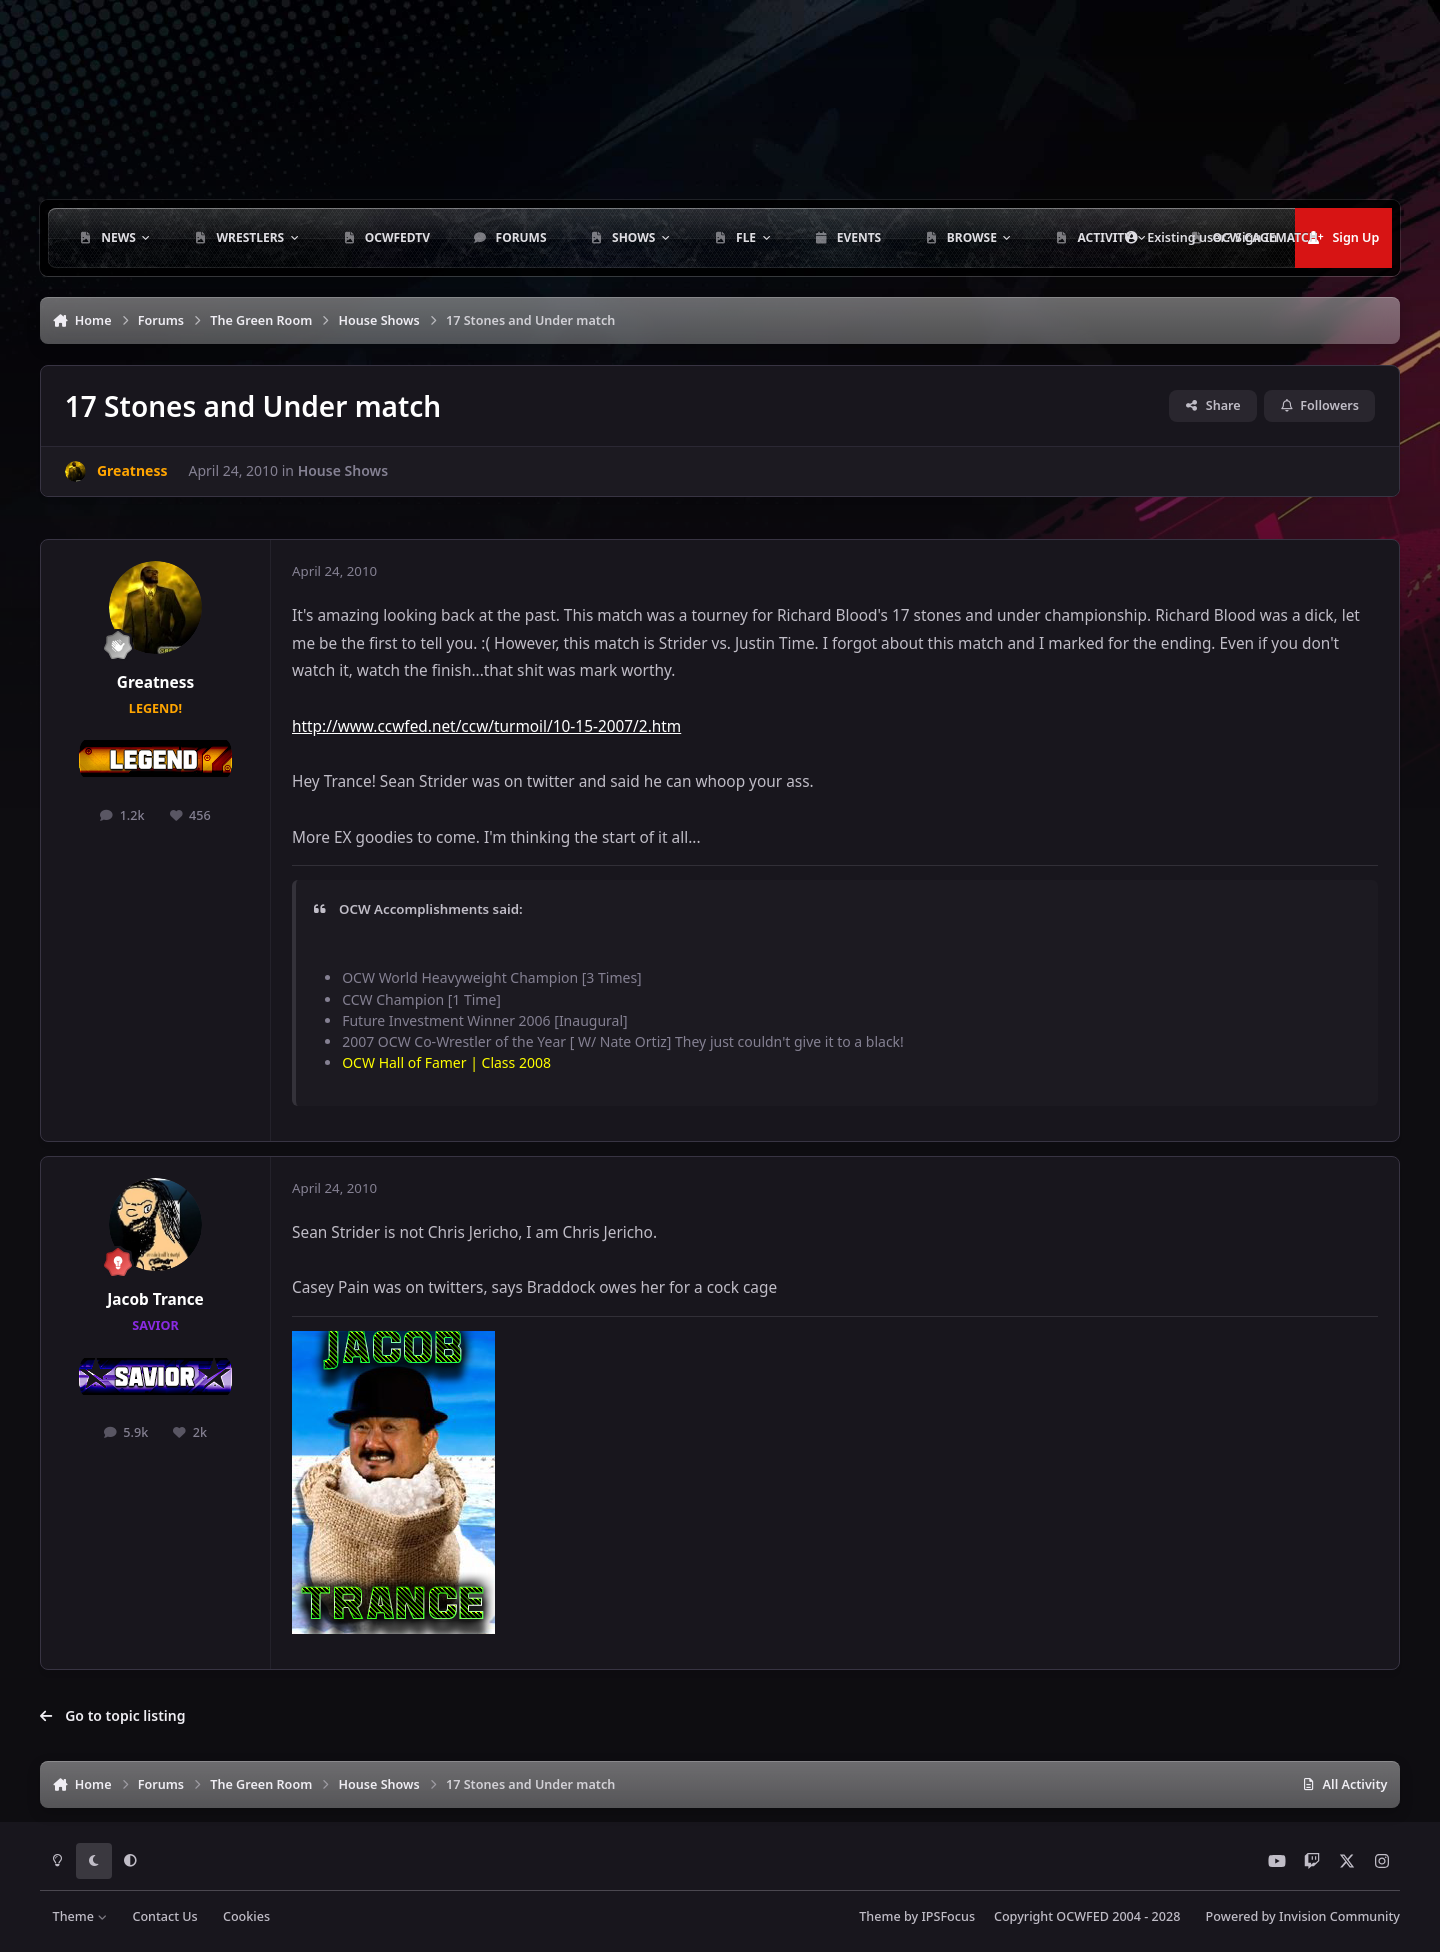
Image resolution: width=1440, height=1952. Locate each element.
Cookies (246, 1916)
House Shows (343, 470)
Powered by (1303, 1916)
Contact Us (164, 1916)
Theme (80, 1916)
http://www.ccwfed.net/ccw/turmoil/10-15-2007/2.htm (486, 726)
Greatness (155, 682)
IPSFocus (948, 1916)
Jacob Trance (155, 1299)
